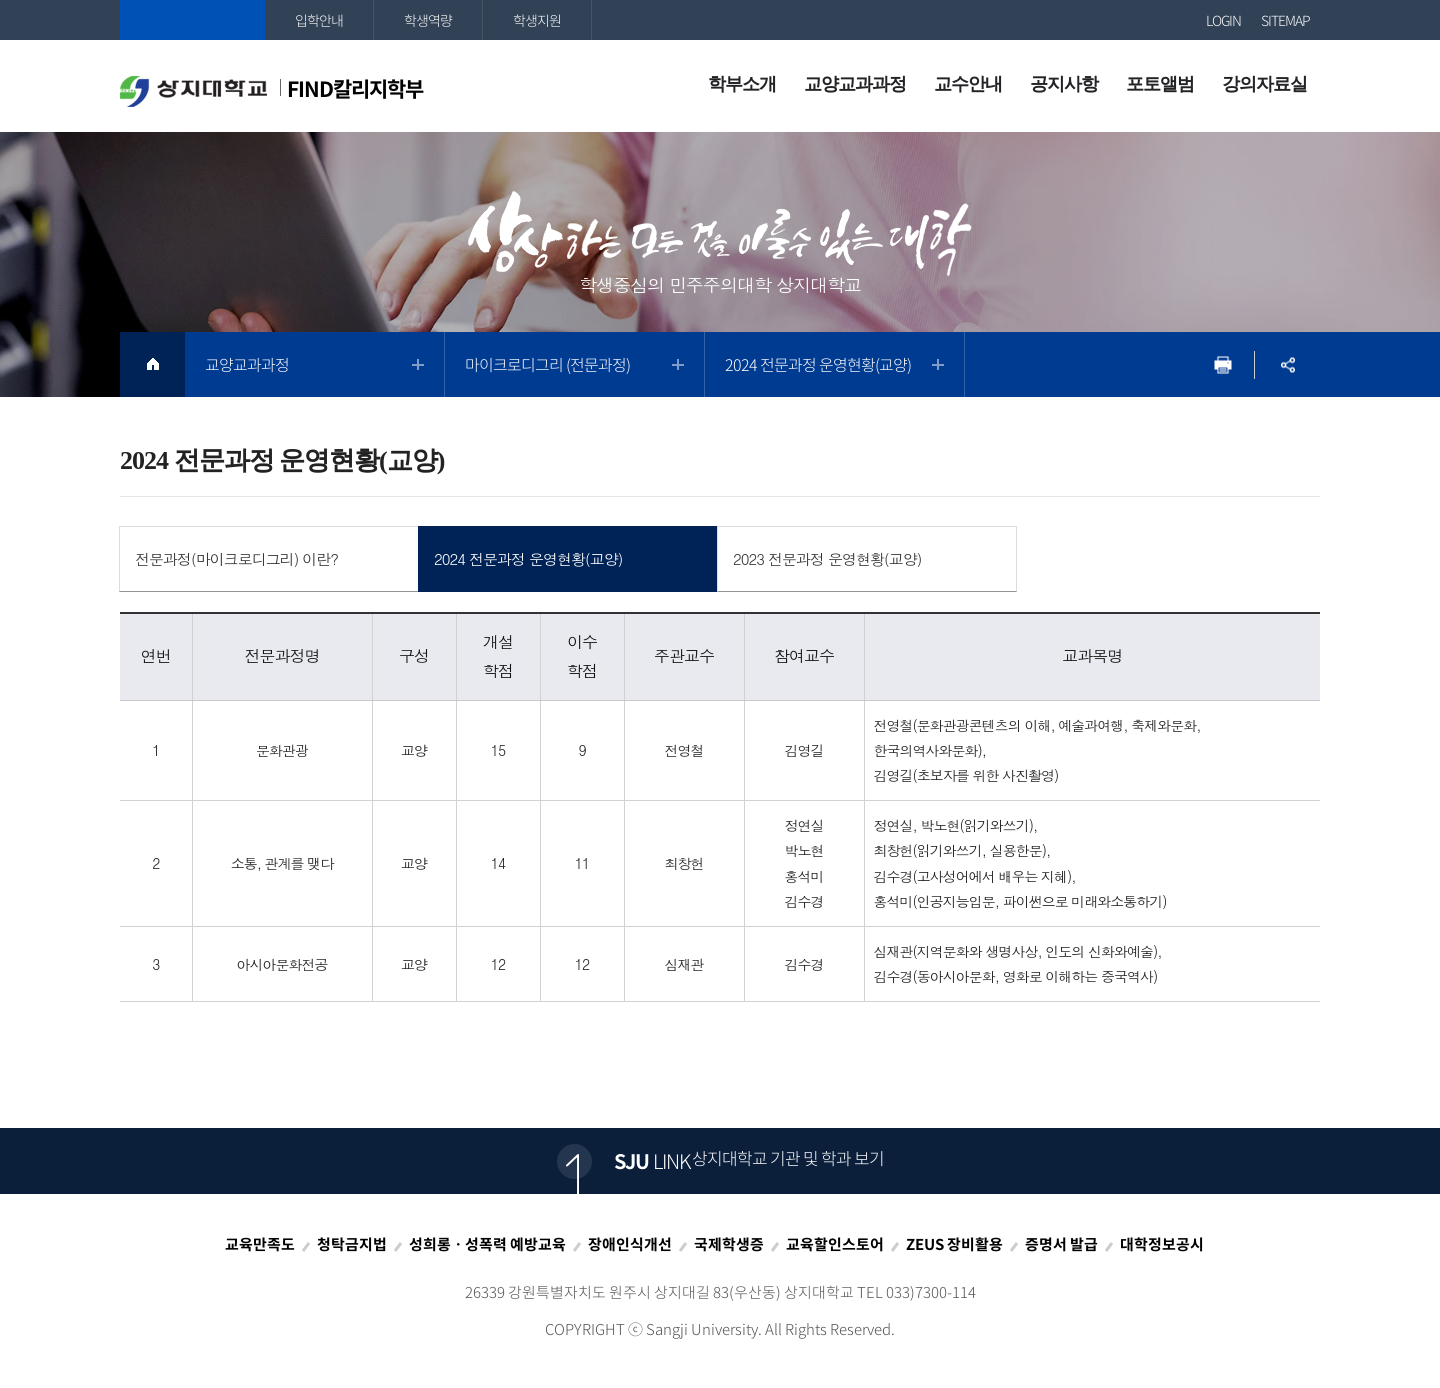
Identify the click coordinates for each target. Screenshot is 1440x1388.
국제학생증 (729, 1244)
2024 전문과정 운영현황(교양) (818, 364)
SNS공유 (1287, 364)
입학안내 (319, 20)
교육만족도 (260, 1244)
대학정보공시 (1162, 1244)
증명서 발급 (1061, 1244)
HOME (152, 364)
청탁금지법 (352, 1244)
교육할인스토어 (835, 1244)
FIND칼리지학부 (271, 90)
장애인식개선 (630, 1244)
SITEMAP (1285, 20)
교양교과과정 (247, 364)
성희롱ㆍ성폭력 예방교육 (487, 1244)
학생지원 (537, 20)
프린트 (1222, 364)
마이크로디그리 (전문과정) (547, 364)
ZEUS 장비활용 (954, 1244)
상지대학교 (192, 20)
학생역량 (428, 20)
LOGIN (1223, 20)
